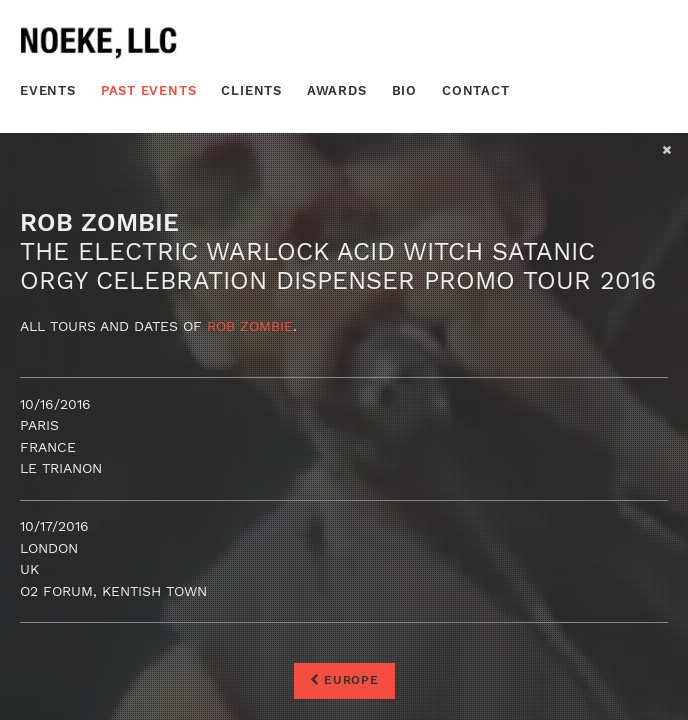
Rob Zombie (250, 326)
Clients (251, 90)
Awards (337, 90)
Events (48, 90)
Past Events (149, 90)
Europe (344, 680)
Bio (404, 90)
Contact (476, 90)
